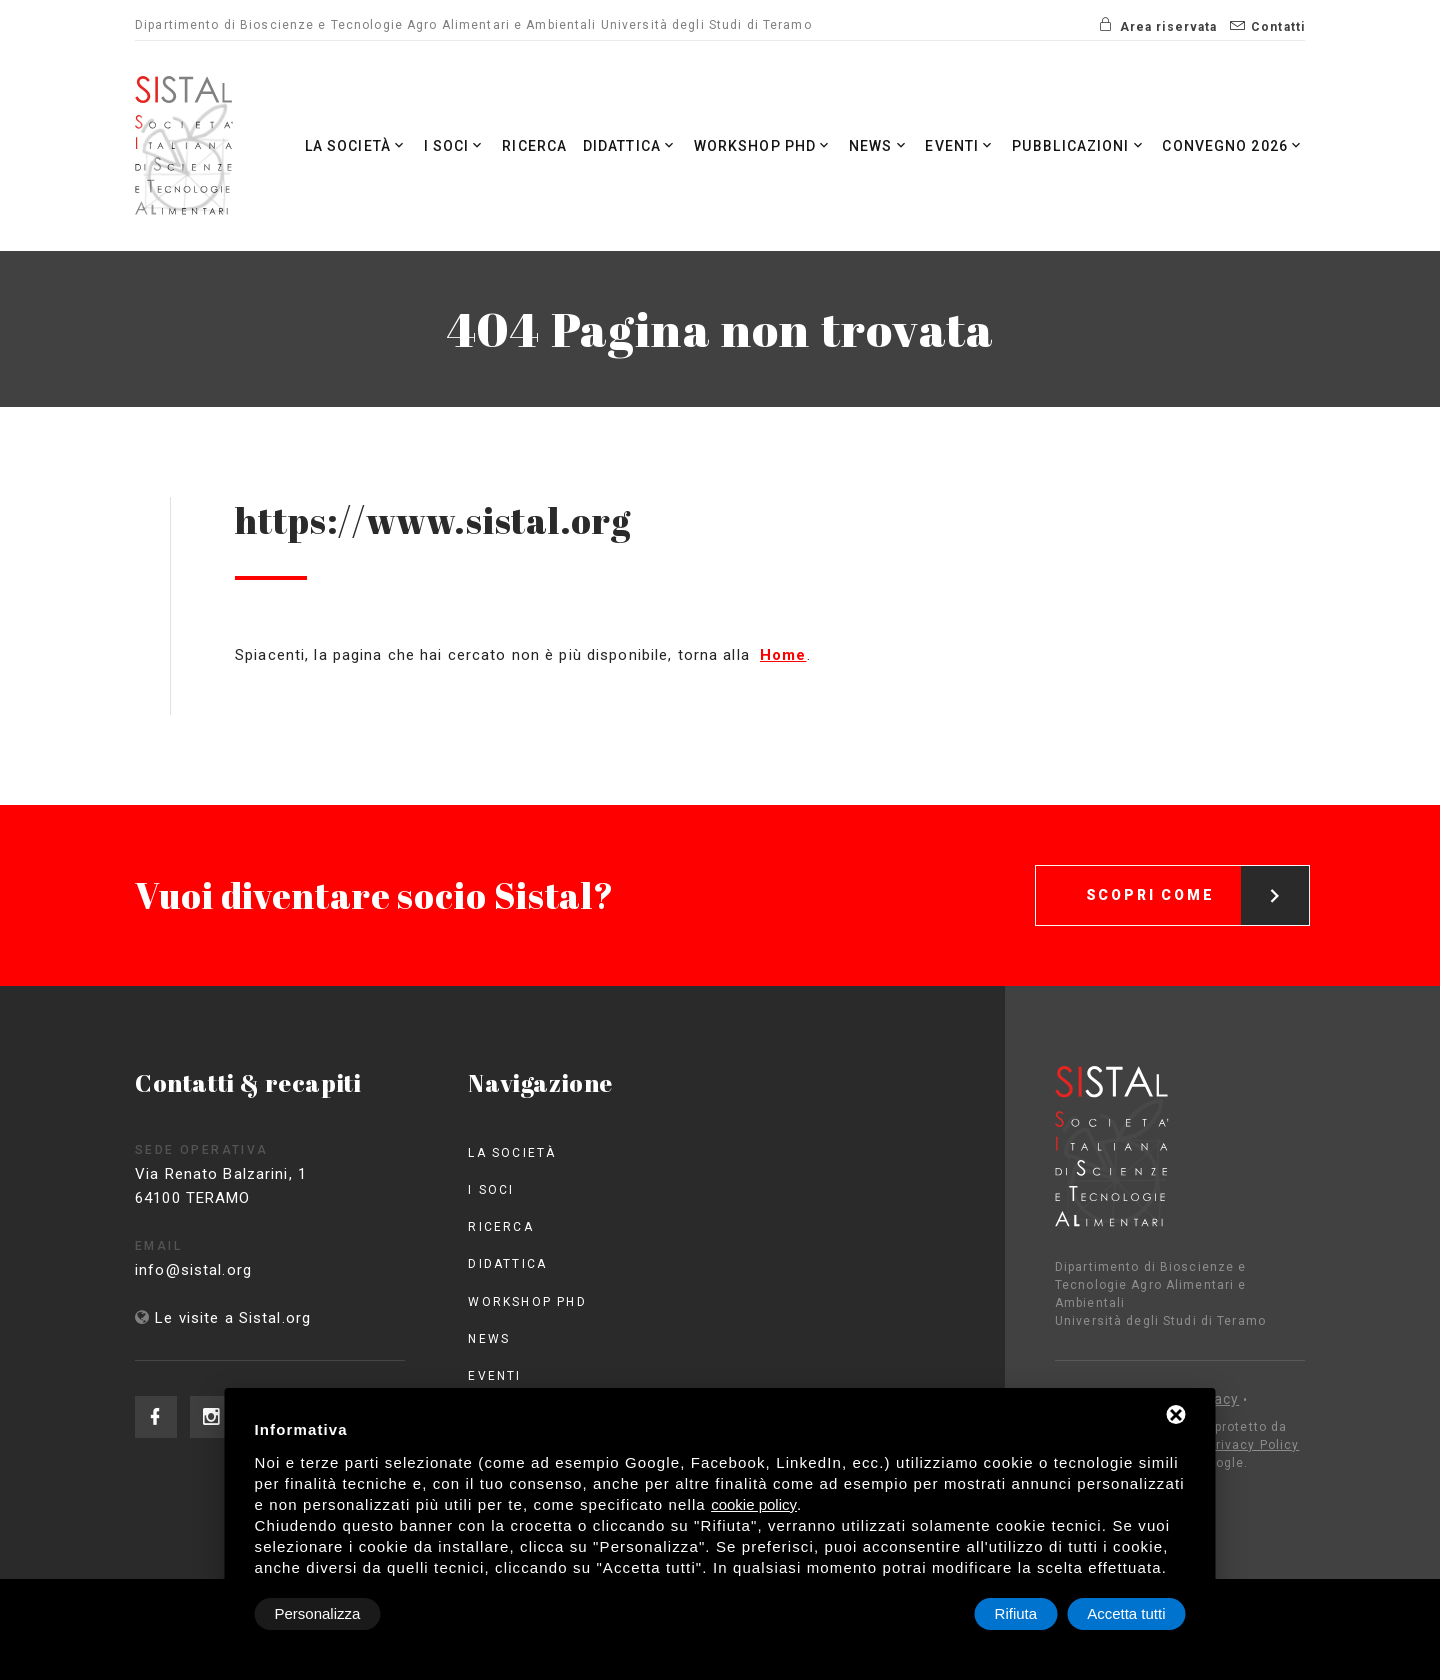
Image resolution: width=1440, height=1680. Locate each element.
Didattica (630, 145)
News (880, 145)
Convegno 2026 (1233, 145)
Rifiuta (1016, 1613)
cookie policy (754, 1504)
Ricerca (535, 146)
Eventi (961, 145)
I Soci (455, 145)
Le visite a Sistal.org (233, 1318)
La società (356, 145)
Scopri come (1198, 874)
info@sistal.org (218, 1270)
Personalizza (318, 1613)
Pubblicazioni (1080, 145)
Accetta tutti (1126, 1613)
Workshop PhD (764, 145)
